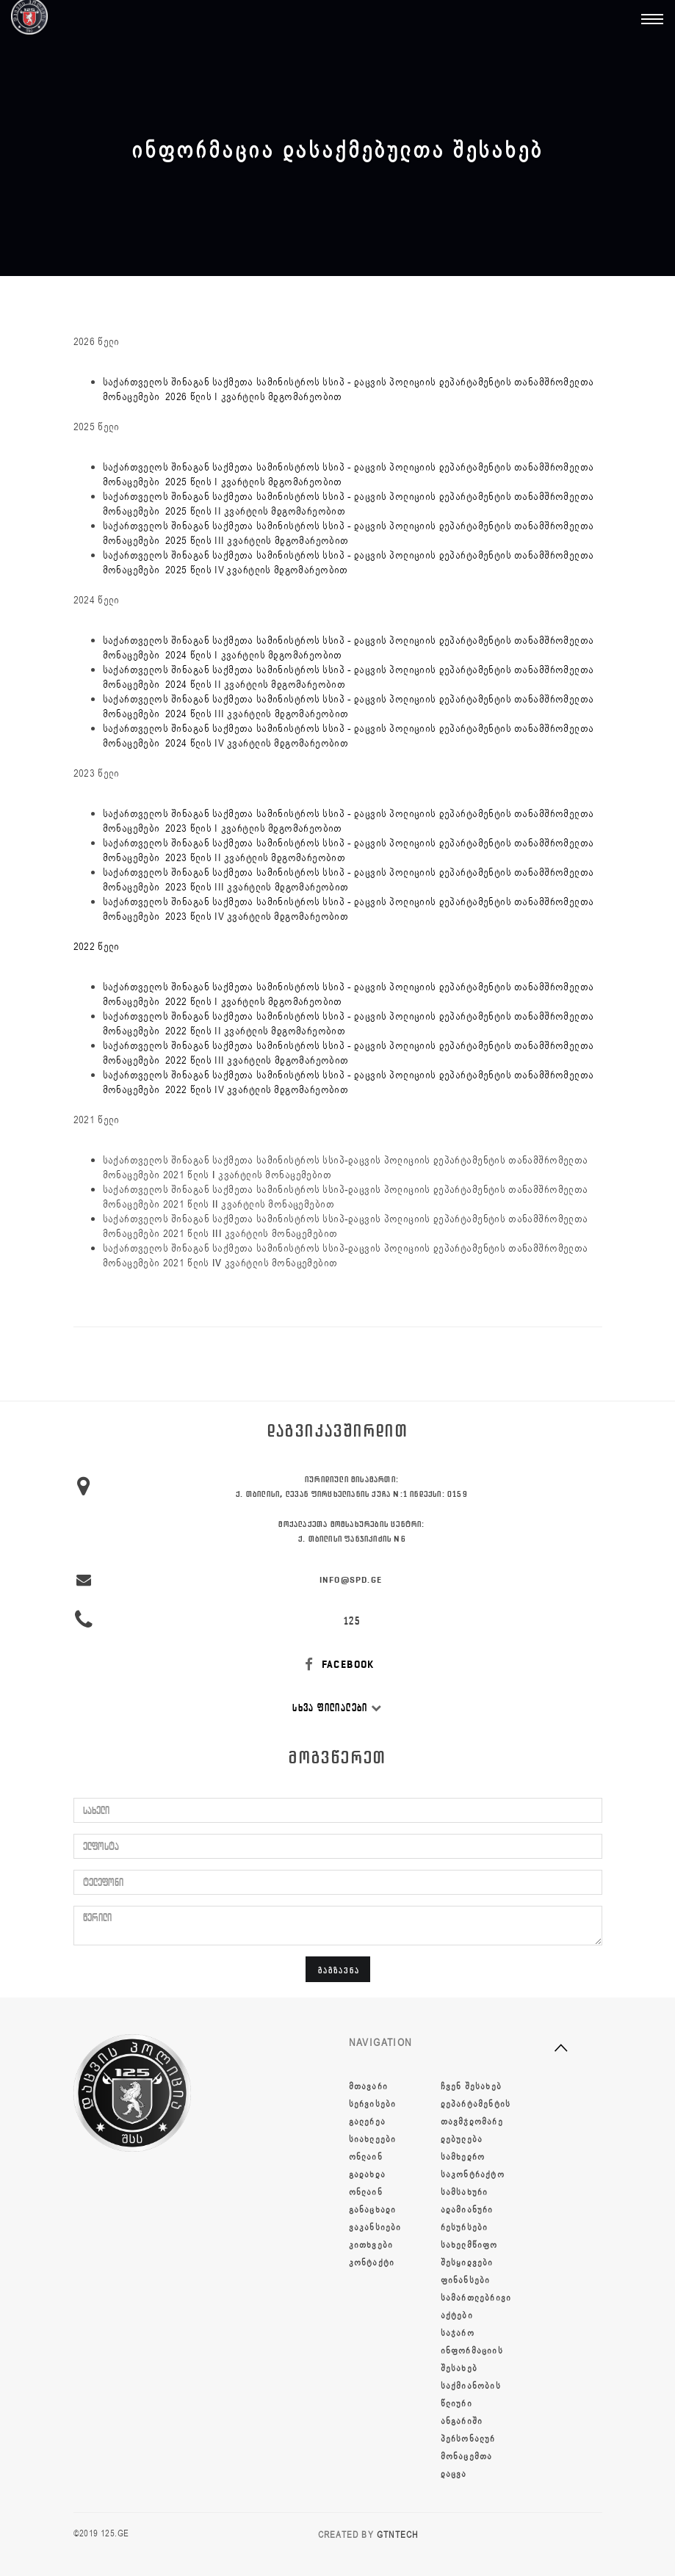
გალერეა (367, 2121)
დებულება (462, 2139)
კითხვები (371, 2245)
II (215, 1204)
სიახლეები (373, 2139)
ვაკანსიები (375, 2227)
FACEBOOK (337, 1664)
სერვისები (373, 2104)
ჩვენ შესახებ (471, 2086)
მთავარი (368, 2086)
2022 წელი (96, 947)
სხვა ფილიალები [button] (337, 1708)
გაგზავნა (339, 1969)
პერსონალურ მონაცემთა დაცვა (468, 2456)
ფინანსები (466, 2280)
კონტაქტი (372, 2262)
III (217, 1234)
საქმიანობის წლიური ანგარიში (471, 2403)
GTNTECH (397, 2535)
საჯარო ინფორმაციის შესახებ (472, 2350)
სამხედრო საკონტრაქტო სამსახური (473, 2174)
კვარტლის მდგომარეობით (287, 541)
